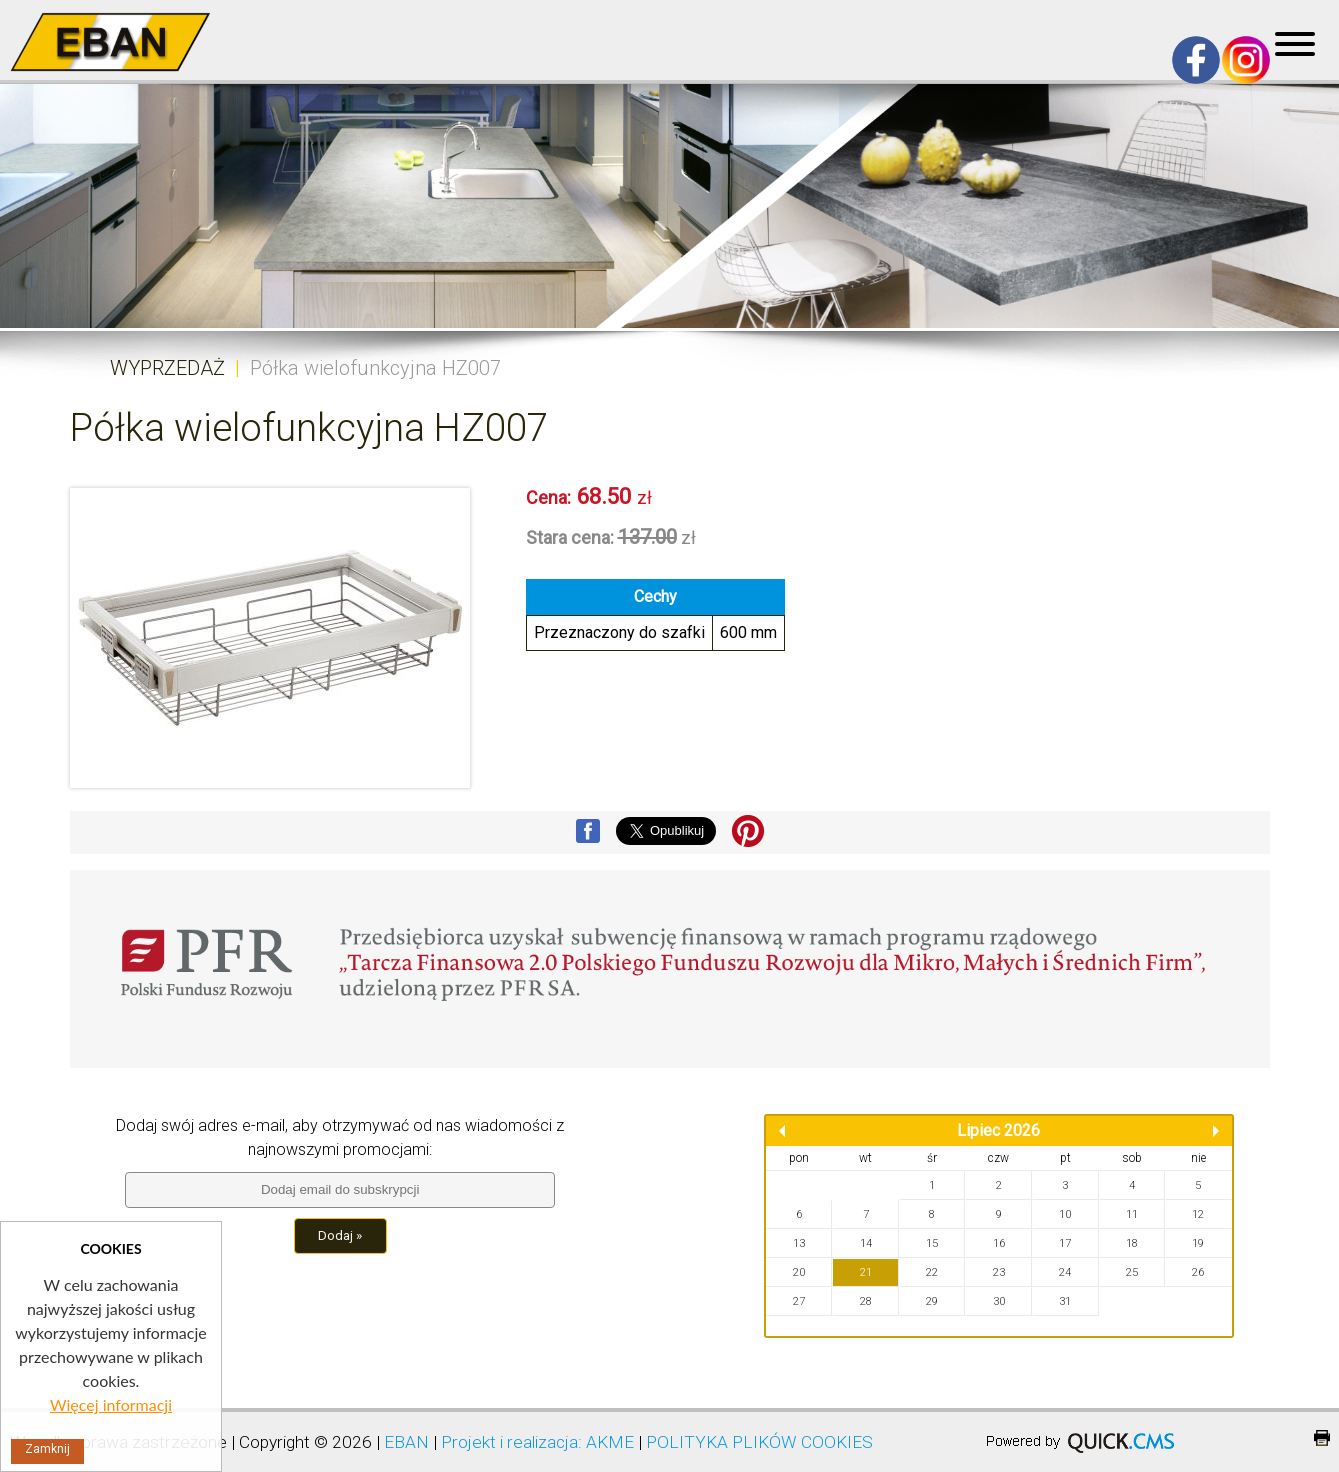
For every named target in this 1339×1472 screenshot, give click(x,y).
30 (999, 1301)
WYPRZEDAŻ (167, 368)
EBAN (406, 1442)
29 (932, 1301)
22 (932, 1272)
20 (799, 1272)
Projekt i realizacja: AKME (537, 1442)
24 (1065, 1272)
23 (999, 1272)
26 (1198, 1272)
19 (1198, 1243)
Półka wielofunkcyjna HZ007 (375, 368)
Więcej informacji (111, 1404)
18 (1132, 1243)
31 (1065, 1301)
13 (799, 1243)
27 (799, 1301)
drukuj (1322, 1438)
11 (1132, 1214)
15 (932, 1243)
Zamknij (47, 1449)
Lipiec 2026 (998, 1130)
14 (866, 1243)
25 (1132, 1272)
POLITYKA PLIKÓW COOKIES (759, 1442)
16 (999, 1243)
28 (866, 1301)
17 (1065, 1243)
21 (866, 1272)
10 (1065, 1214)
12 (1198, 1214)
